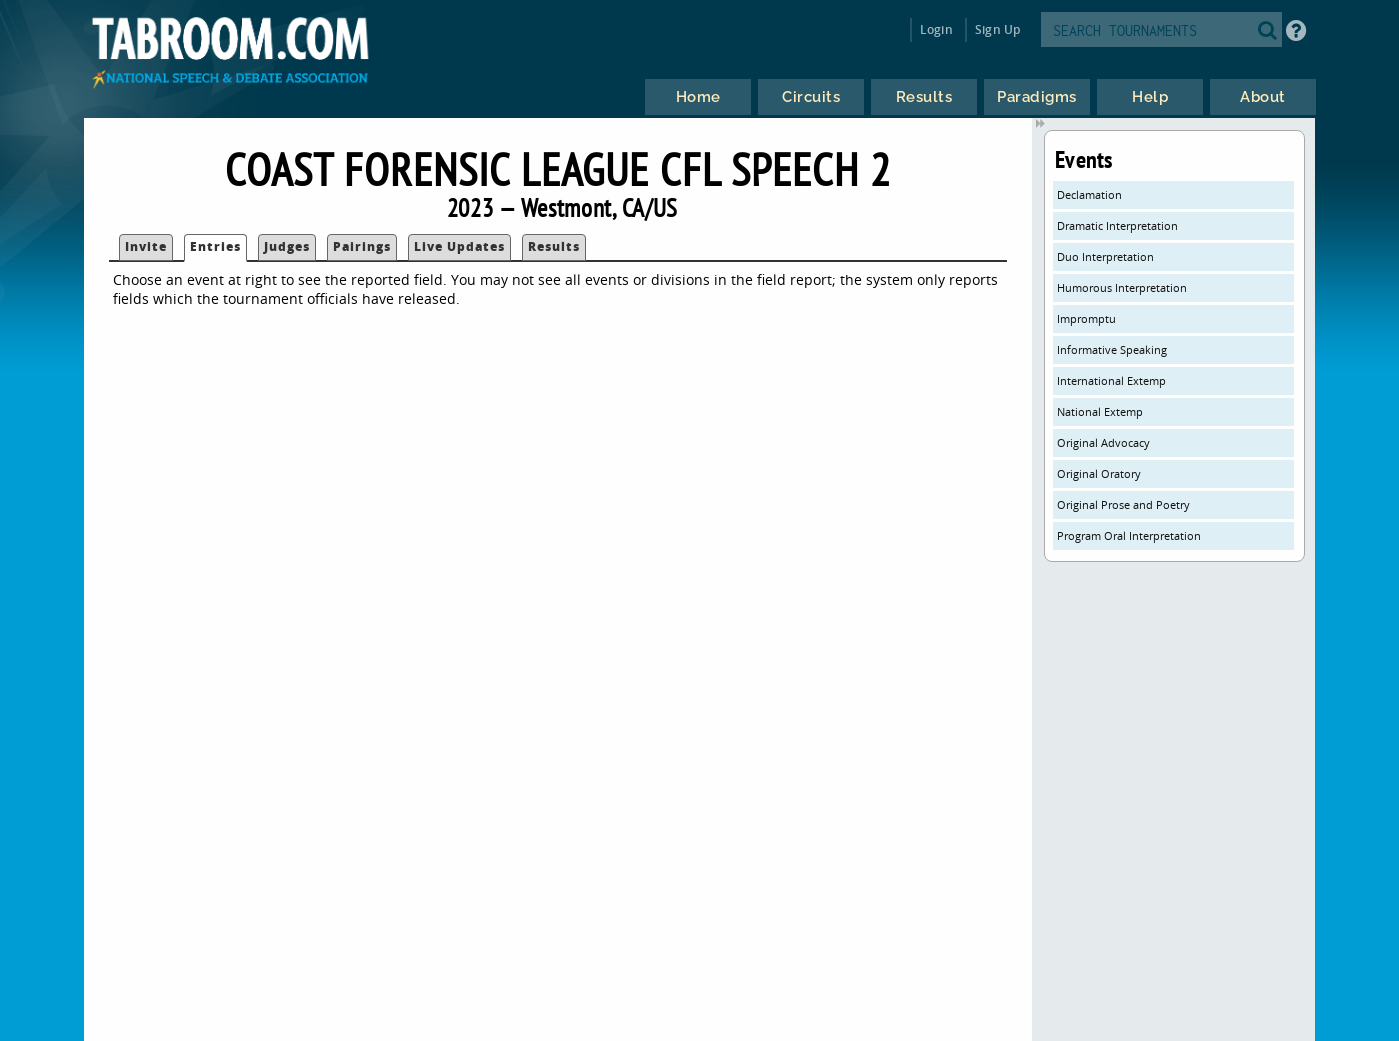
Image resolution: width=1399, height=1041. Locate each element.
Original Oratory (1099, 473)
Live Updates (459, 246)
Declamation (1089, 194)
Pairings (362, 246)
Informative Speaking (1112, 349)
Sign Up (997, 29)
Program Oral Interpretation (1129, 535)
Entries (215, 246)
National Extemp (1100, 411)
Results (554, 246)
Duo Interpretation (1105, 256)
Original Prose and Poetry (1123, 504)
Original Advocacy (1103, 442)
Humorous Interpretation (1122, 287)
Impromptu (1086, 318)
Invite (146, 246)
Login (936, 29)
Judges (287, 246)
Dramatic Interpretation (1117, 225)
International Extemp (1111, 380)
